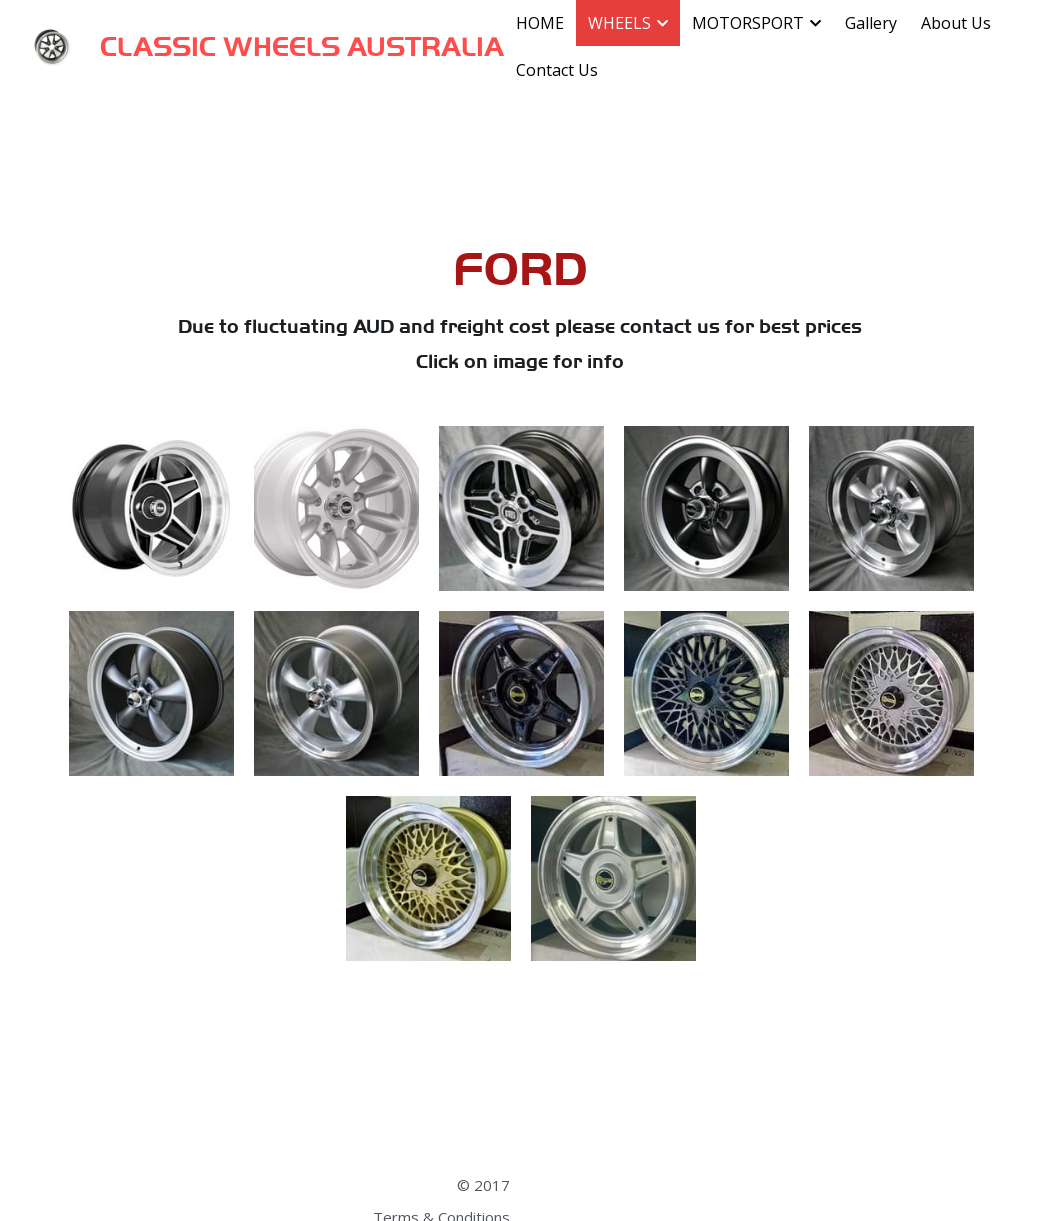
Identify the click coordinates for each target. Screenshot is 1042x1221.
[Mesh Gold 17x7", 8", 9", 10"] (428, 878)
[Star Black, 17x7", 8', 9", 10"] (521, 693)
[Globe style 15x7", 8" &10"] (151, 508)
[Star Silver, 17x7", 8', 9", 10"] (613, 878)
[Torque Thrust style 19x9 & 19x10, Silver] (336, 693)
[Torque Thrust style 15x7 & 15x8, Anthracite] (706, 508)
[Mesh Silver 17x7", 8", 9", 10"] (891, 693)
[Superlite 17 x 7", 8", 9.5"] (336, 508)
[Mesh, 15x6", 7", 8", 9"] (706, 693)
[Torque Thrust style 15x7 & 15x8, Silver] (891, 508)
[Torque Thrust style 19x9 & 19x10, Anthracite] (151, 693)
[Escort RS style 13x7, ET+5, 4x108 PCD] (521, 508)
